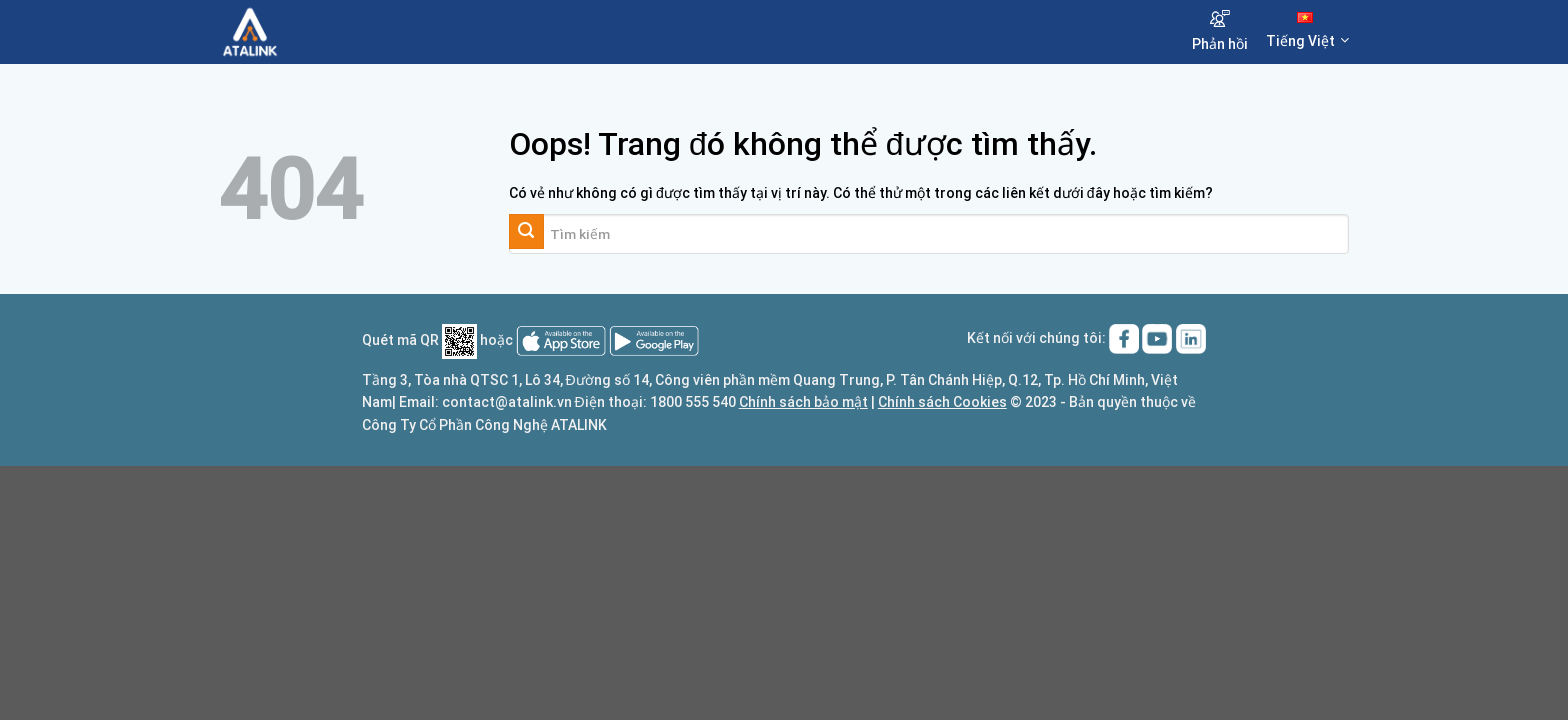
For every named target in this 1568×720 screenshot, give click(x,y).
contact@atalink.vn (507, 402)
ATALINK (579, 425)
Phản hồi (1220, 31)
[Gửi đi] (526, 231)
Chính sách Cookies (942, 402)
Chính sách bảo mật (803, 402)
